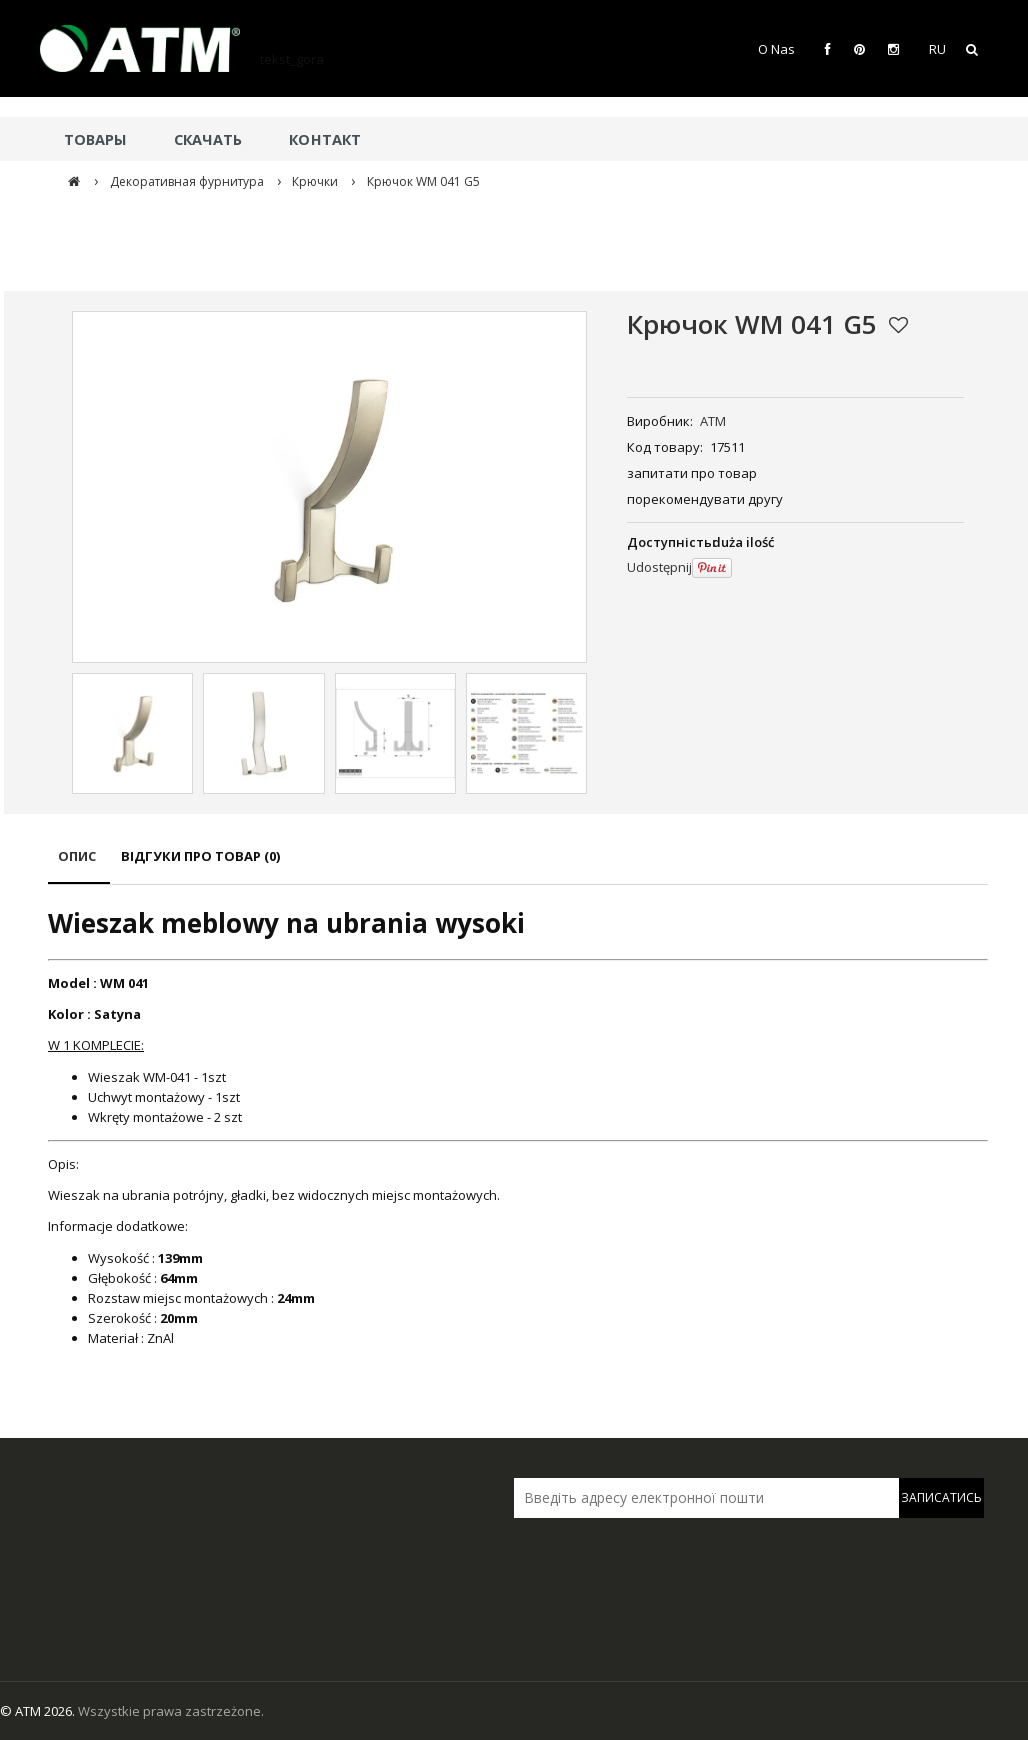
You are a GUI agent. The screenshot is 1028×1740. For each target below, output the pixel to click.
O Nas (776, 49)
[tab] (79, 865)
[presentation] (654, 1560)
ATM (713, 421)
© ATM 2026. (39, 1711)
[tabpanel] (518, 1126)
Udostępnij (659, 567)
